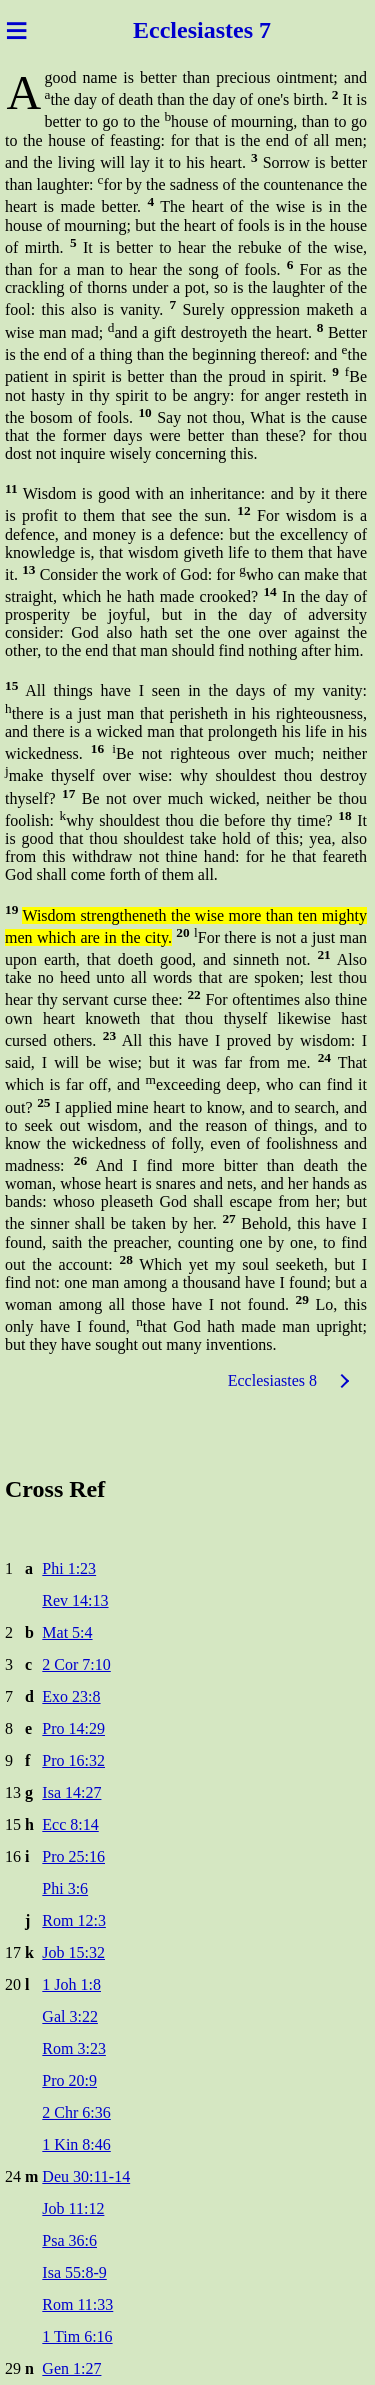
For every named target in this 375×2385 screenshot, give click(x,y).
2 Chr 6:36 (76, 2112)
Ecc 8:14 (70, 1824)
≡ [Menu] (16, 30)
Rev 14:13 (75, 1600)
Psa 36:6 (69, 2240)
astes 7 (237, 30)
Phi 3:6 (65, 1888)
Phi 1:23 (69, 1568)
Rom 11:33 (77, 2304)
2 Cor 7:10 (76, 1664)
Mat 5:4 (67, 1632)
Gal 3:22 (70, 2016)
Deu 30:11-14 (86, 2176)
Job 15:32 (73, 1952)
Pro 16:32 (73, 1760)
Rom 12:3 (74, 1920)
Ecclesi (168, 30)
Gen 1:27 (71, 2368)
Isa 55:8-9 (74, 2272)
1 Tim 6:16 (77, 2336)
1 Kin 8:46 (76, 2144)
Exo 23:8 (71, 1696)
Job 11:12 (73, 2208)
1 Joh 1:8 (71, 1984)
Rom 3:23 (74, 2048)
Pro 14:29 (73, 1728)
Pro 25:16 (73, 1856)
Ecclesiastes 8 (272, 1380)
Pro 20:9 (69, 2080)
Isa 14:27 (71, 1792)
